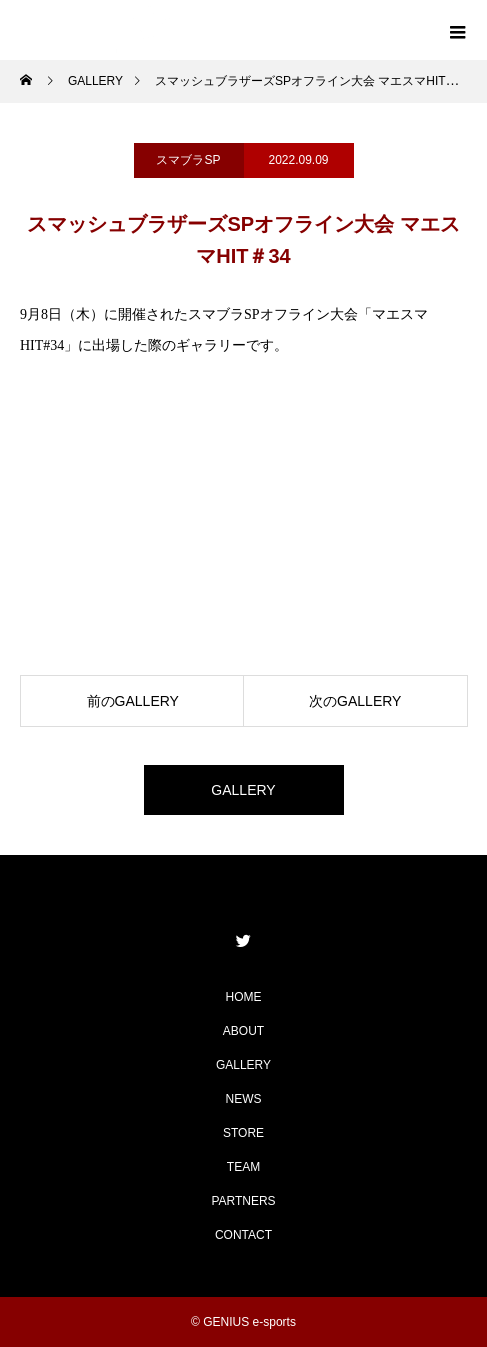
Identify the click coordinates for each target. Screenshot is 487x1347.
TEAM (243, 1167)
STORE (243, 1133)
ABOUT (243, 1031)
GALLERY (243, 790)
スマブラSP (188, 160)
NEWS (244, 1099)
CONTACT (243, 1235)
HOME (244, 997)
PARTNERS (243, 1201)
